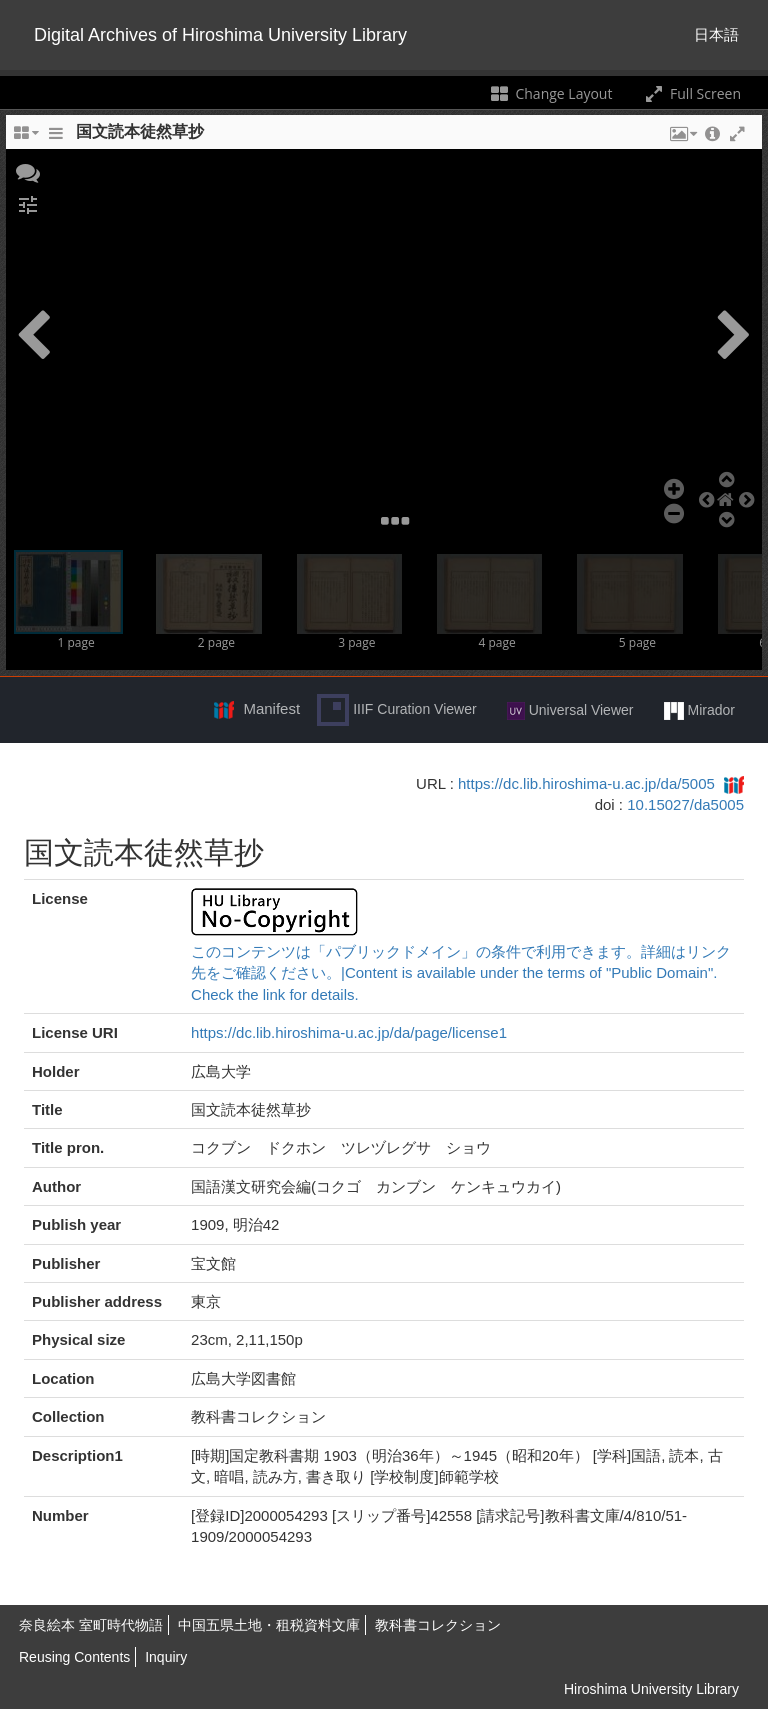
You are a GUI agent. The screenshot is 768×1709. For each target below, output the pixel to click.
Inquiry (166, 1657)
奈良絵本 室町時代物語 (91, 1625)
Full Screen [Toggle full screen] (691, 93)
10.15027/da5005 (685, 804)
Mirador (699, 711)
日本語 (716, 34)
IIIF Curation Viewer (396, 710)
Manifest (271, 708)
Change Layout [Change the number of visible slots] (550, 93)
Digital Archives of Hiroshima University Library (220, 35)
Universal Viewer (570, 711)
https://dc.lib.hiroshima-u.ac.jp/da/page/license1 (349, 1032)
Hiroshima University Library (651, 1689)
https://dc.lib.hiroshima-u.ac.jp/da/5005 (586, 783)
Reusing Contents (74, 1657)
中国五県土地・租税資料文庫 (269, 1625)
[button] (28, 171)
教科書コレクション (438, 1625)
